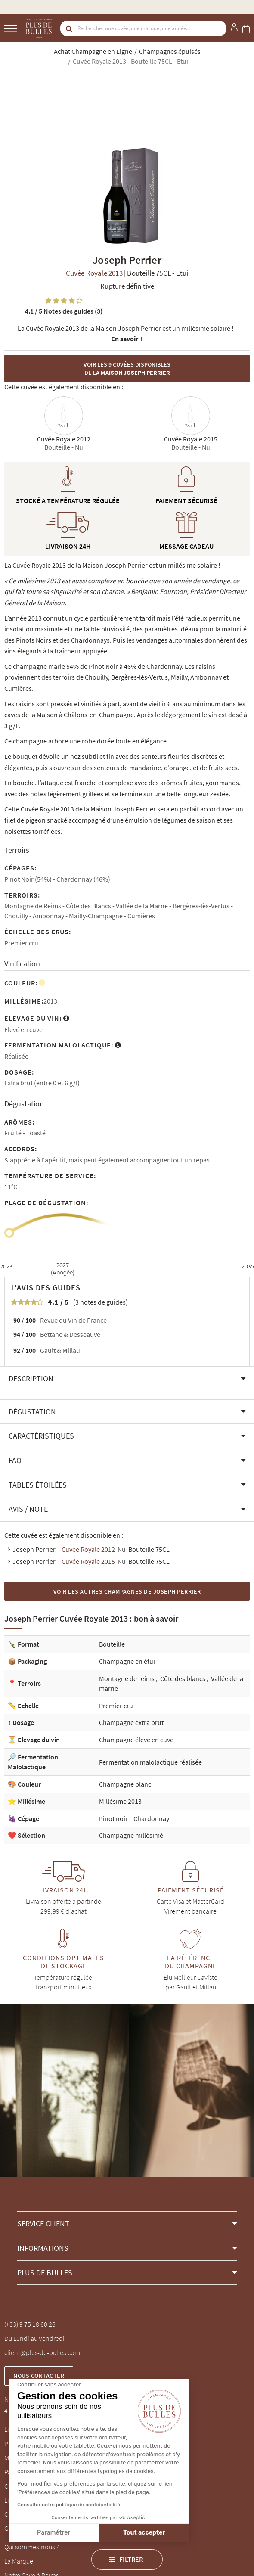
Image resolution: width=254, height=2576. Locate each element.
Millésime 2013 (120, 1801)
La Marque (18, 2561)
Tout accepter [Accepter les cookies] (75, 2532)
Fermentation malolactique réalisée (150, 1762)
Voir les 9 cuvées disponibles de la (127, 368)
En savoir (127, 338)
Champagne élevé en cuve (136, 1739)
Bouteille (112, 1644)
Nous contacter (38, 2376)
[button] (127, 1379)
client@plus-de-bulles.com (42, 2352)
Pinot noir (114, 1818)
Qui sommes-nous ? (31, 2546)
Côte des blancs (183, 1678)
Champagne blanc (125, 1784)
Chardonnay (151, 1818)
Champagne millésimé (131, 1835)
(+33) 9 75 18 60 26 (30, 2324)
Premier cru (116, 1705)
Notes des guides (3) (63, 311)
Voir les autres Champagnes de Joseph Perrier (127, 1591)
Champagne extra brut (131, 1722)
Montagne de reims (127, 1678)
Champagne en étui (127, 1661)
